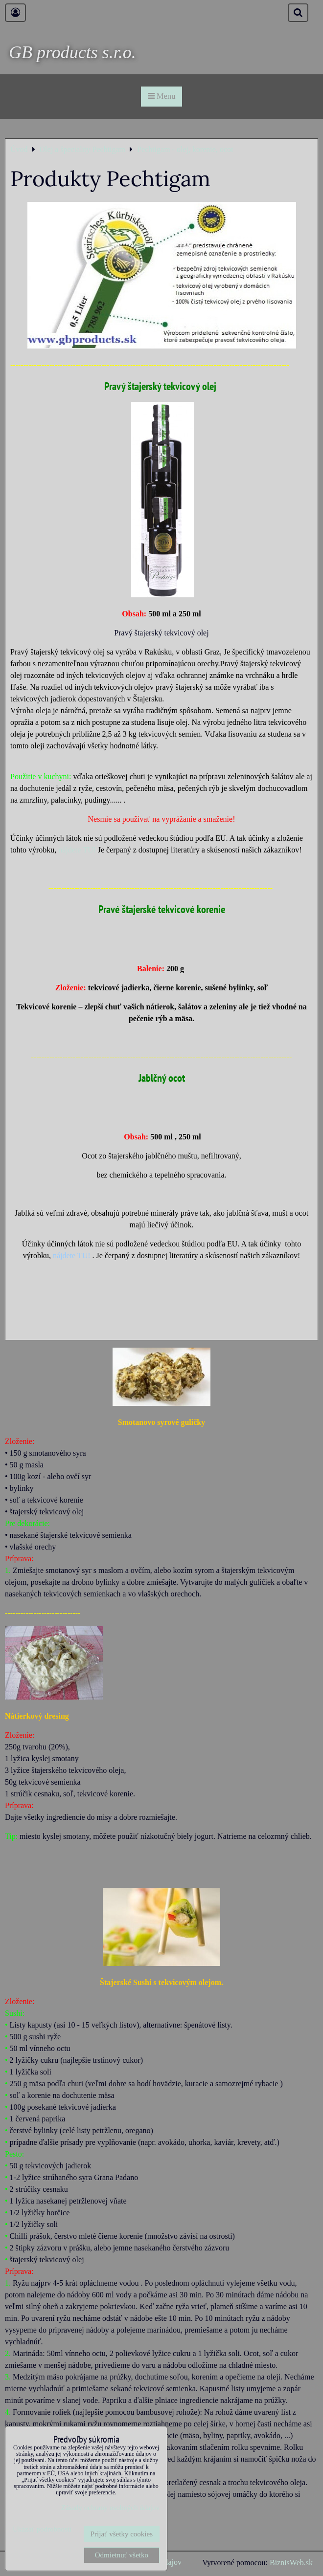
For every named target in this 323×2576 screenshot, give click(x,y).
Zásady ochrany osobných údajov (110, 2507)
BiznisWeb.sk (291, 2562)
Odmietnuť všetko (121, 2555)
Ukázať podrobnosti (42, 2529)
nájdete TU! (77, 850)
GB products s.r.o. (72, 52)
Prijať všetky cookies (122, 2534)
